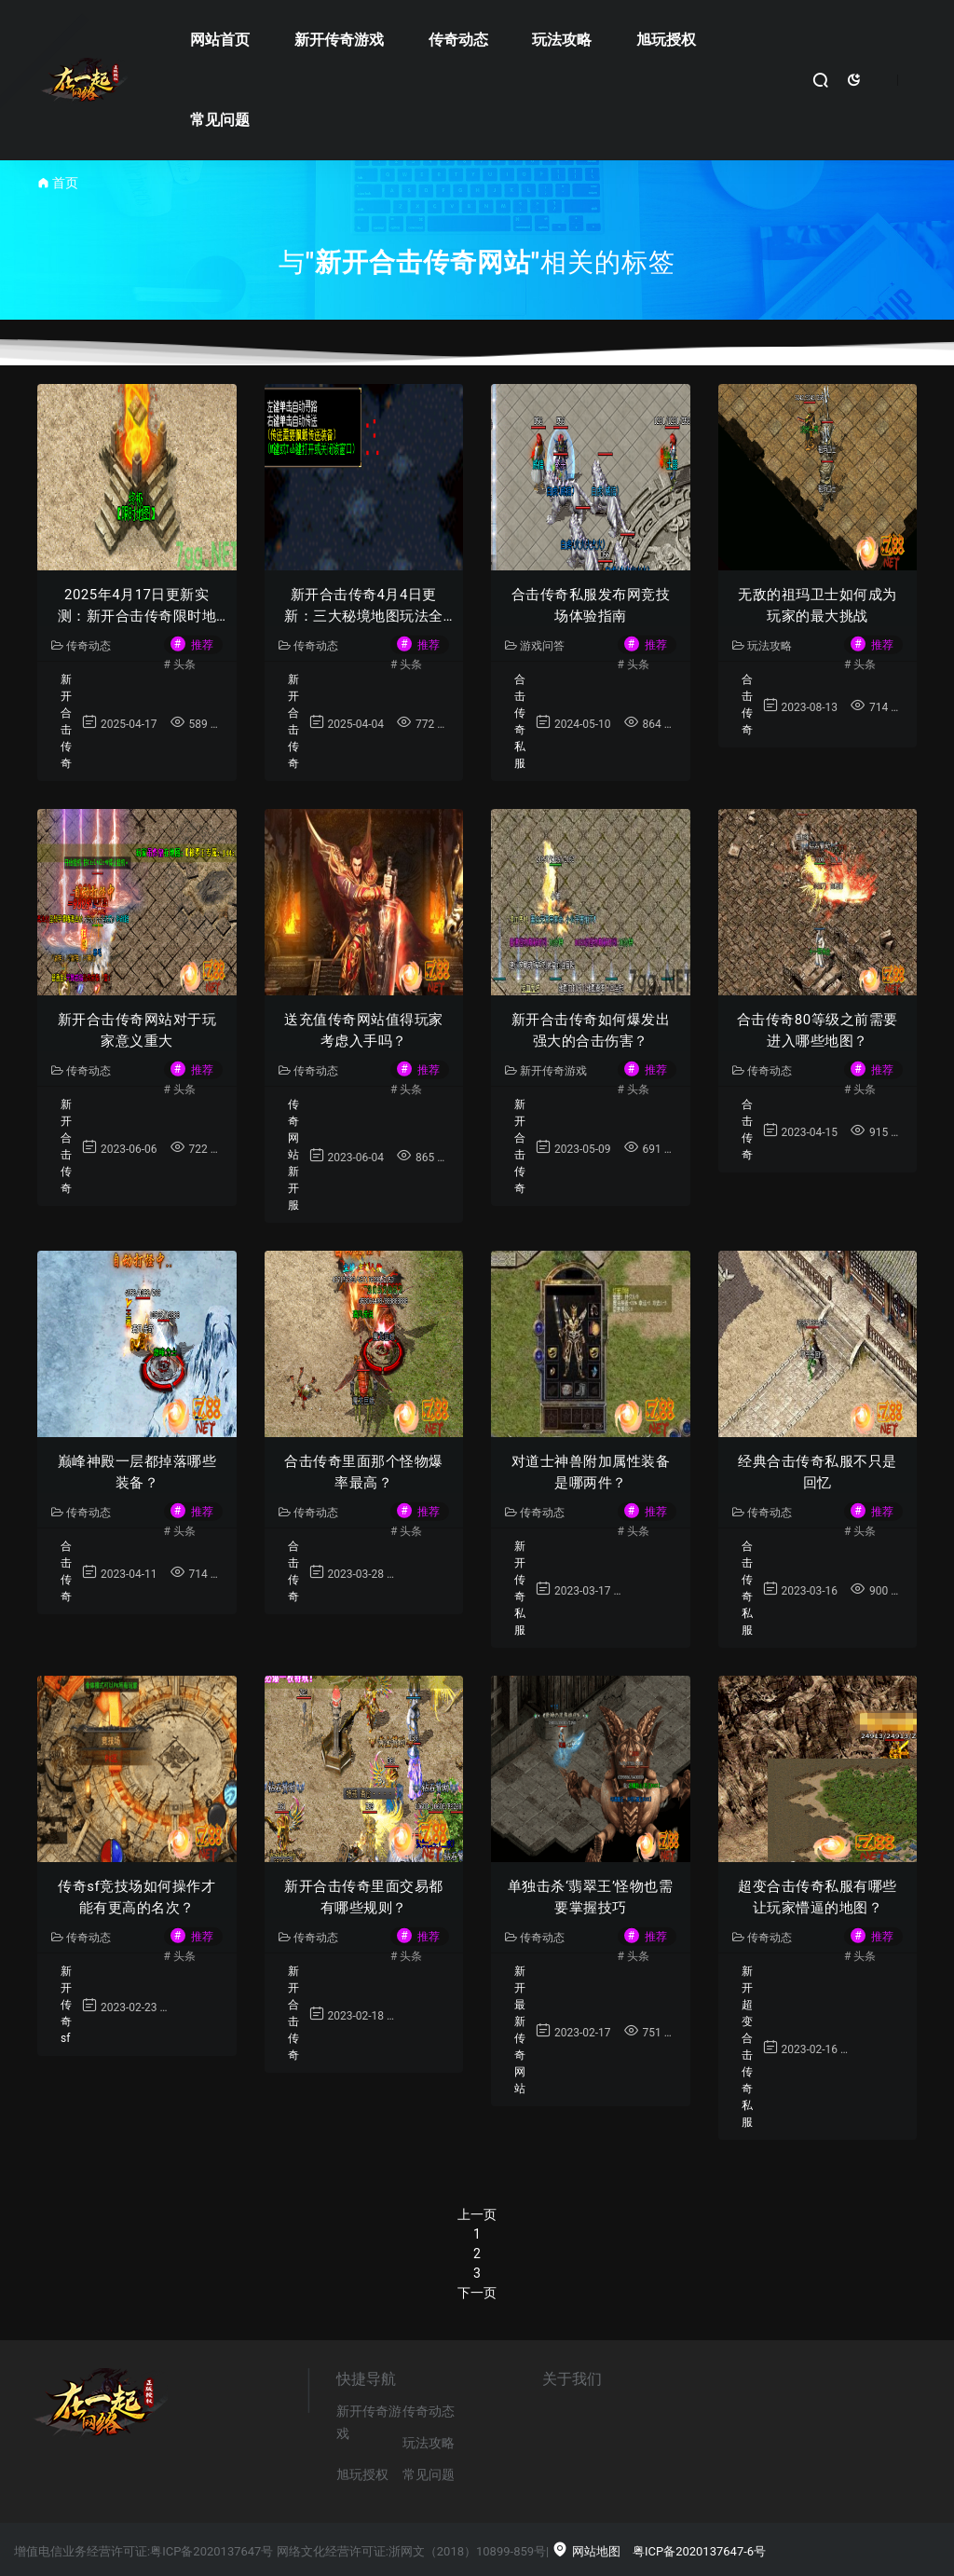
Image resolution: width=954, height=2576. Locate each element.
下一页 (477, 2292)
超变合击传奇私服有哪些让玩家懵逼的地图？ (817, 1897)
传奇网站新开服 (293, 1155)
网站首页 (220, 39)
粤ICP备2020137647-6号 (699, 2551)
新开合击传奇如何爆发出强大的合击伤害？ (591, 1030)
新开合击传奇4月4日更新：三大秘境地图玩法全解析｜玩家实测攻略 (363, 606)
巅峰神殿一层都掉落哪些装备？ (137, 1472)
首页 (65, 182)
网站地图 (586, 2551)
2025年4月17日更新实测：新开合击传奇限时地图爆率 (137, 606)
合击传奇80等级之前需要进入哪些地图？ (817, 1030)
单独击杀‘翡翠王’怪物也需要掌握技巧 (591, 1897)
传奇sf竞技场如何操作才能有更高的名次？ (136, 1897)
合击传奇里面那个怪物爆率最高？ (363, 1472)
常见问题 (220, 120)
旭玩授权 (666, 39)
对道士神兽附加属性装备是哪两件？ (591, 1472)
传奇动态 (458, 39)
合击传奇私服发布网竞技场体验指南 (591, 605)
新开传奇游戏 (339, 39)
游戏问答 (535, 645)
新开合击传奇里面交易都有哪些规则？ (363, 1897)
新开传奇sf (66, 2005)
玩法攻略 (562, 39)
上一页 (477, 2214)
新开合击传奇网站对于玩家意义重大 (137, 1030)
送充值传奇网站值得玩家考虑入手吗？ (363, 1030)
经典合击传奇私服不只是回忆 (817, 1472)
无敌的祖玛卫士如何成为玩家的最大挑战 (817, 605)
